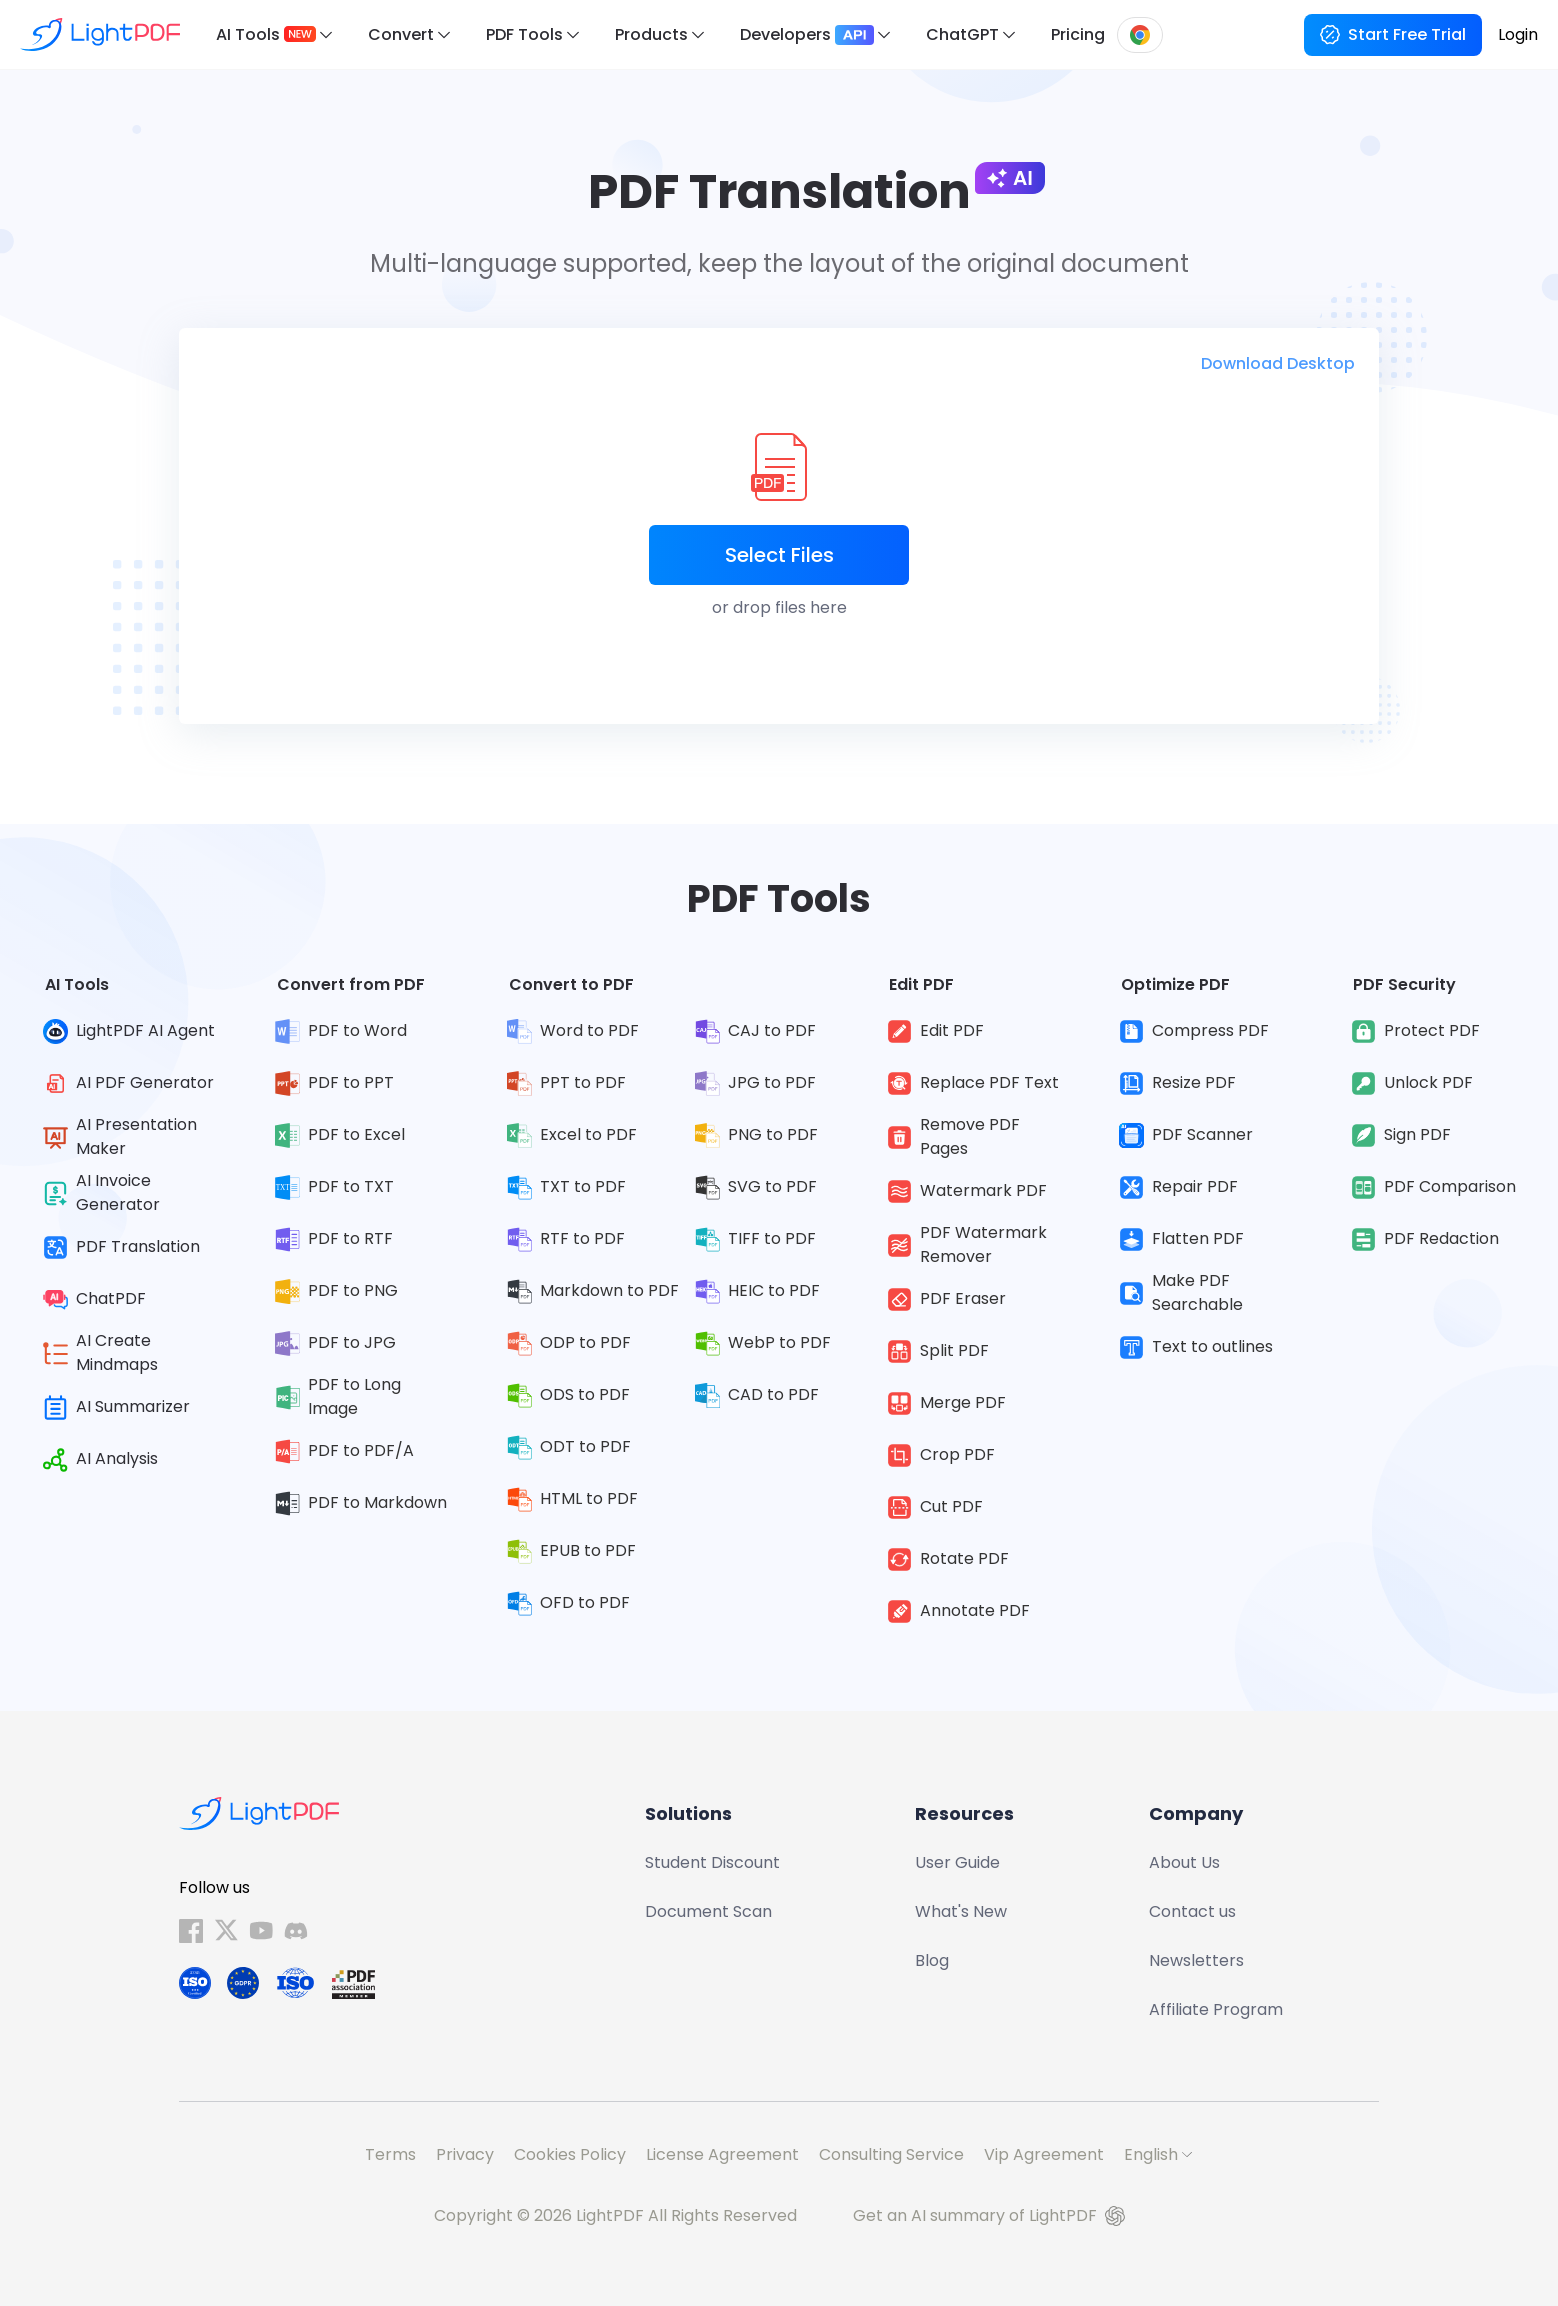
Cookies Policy (570, 2154)
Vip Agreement (1044, 2154)
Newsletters (1196, 1960)
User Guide (957, 1862)
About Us (1184, 1862)
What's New (961, 1911)
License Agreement (722, 2154)
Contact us (1192, 1911)
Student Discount (712, 1862)
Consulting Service (891, 2154)
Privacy (465, 2154)
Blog (932, 1960)
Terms (390, 2154)
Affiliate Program (1216, 2009)
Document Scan (708, 1911)
